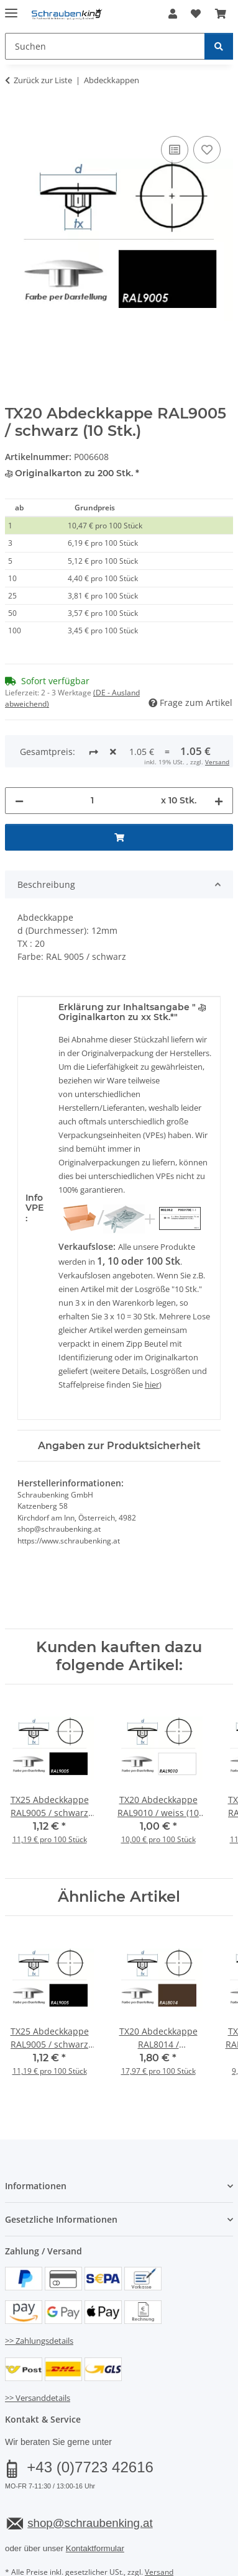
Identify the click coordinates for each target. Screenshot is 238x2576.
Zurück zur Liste (43, 80)
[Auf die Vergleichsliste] (174, 149)
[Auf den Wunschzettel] (207, 149)
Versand (159, 2525)
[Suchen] (218, 46)
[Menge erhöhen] (218, 753)
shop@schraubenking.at (89, 2476)
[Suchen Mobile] (105, 46)
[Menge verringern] (19, 753)
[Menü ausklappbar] (11, 8)
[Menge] (92, 753)
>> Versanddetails (37, 2351)
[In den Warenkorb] (15, 119)
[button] (173, 13)
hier (152, 1338)
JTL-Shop (140, 2567)
